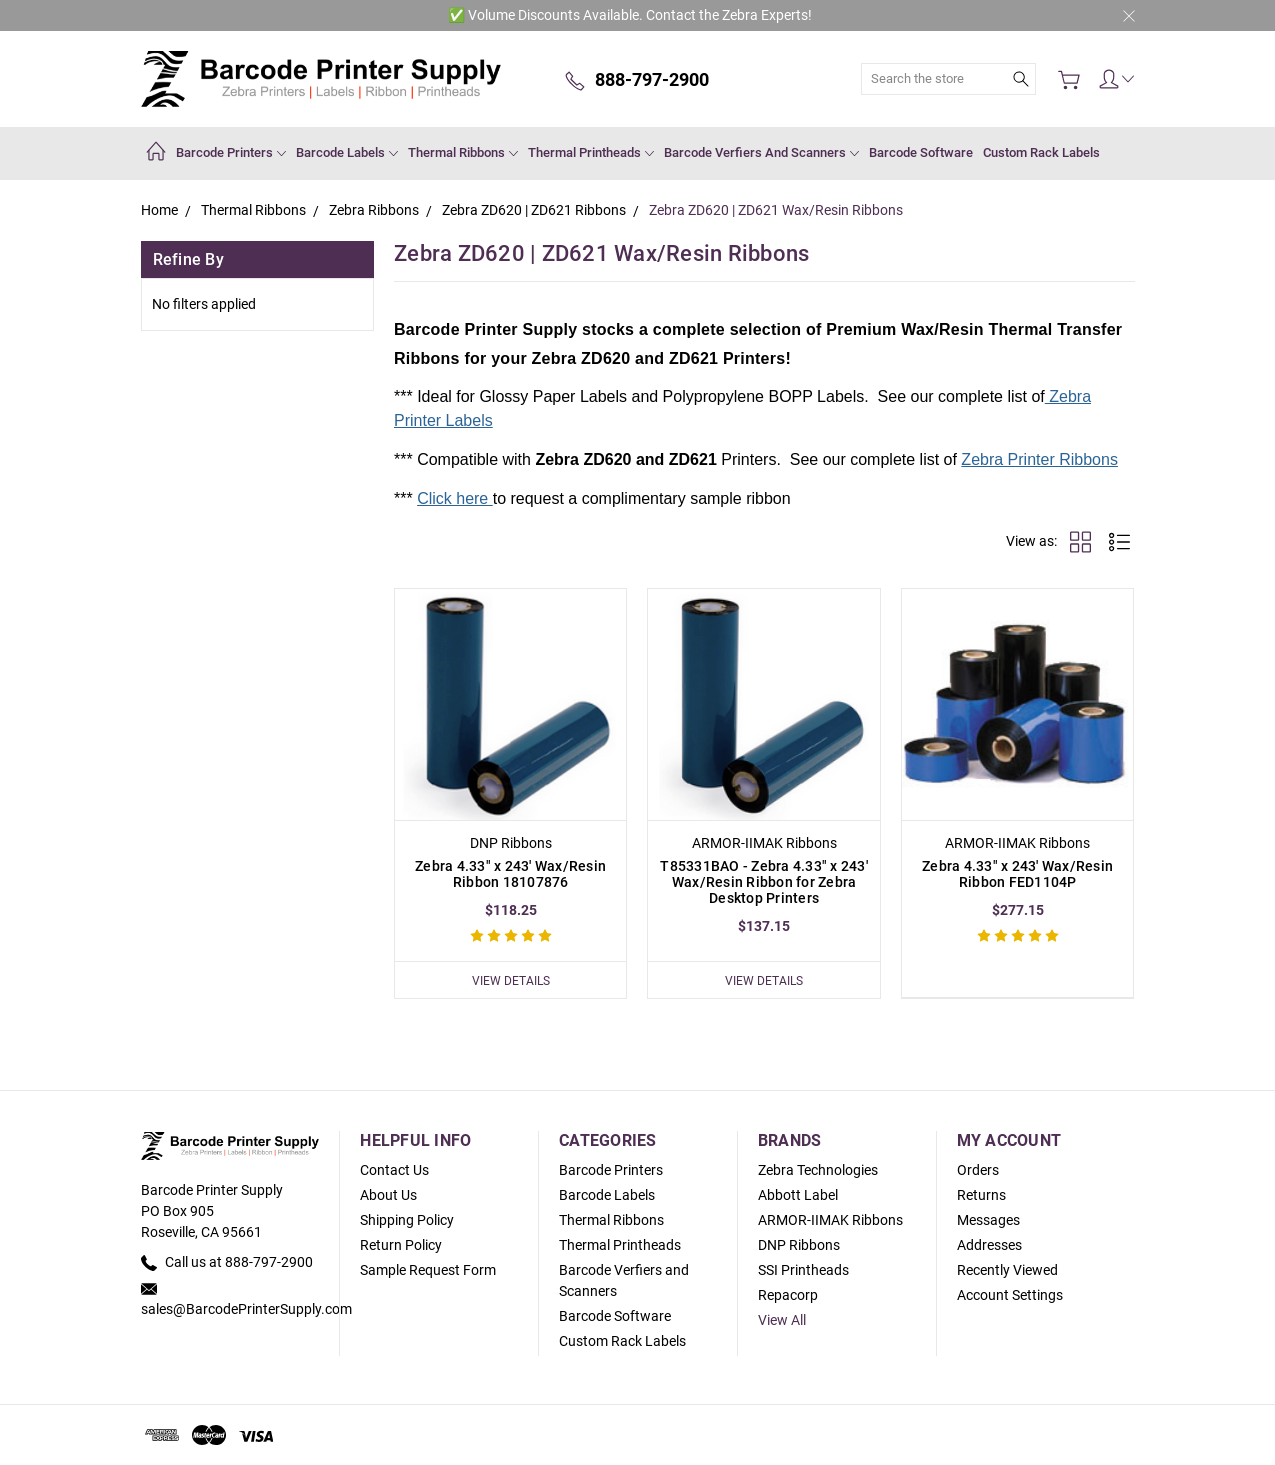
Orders (978, 1170)
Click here (455, 498)
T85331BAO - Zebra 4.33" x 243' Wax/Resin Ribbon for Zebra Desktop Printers (764, 882)
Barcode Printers (231, 152)
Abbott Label (798, 1195)
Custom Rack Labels (1041, 152)
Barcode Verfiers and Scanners (761, 152)
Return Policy (401, 1245)
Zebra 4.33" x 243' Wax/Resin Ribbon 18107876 (510, 874)
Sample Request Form (428, 1270)
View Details (511, 979)
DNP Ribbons (799, 1245)
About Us (388, 1195)
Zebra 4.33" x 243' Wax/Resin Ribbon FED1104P (1017, 874)
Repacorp (788, 1295)
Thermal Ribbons (463, 152)
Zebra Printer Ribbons (1039, 459)
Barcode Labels (347, 152)
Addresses (989, 1245)
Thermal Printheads (591, 152)
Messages (988, 1220)
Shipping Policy (407, 1220)
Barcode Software (921, 152)
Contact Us (394, 1170)
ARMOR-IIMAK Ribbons (830, 1220)
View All (782, 1320)
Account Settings (1010, 1295)
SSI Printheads (803, 1270)
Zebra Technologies (818, 1170)
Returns (981, 1195)
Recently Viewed (1007, 1270)
